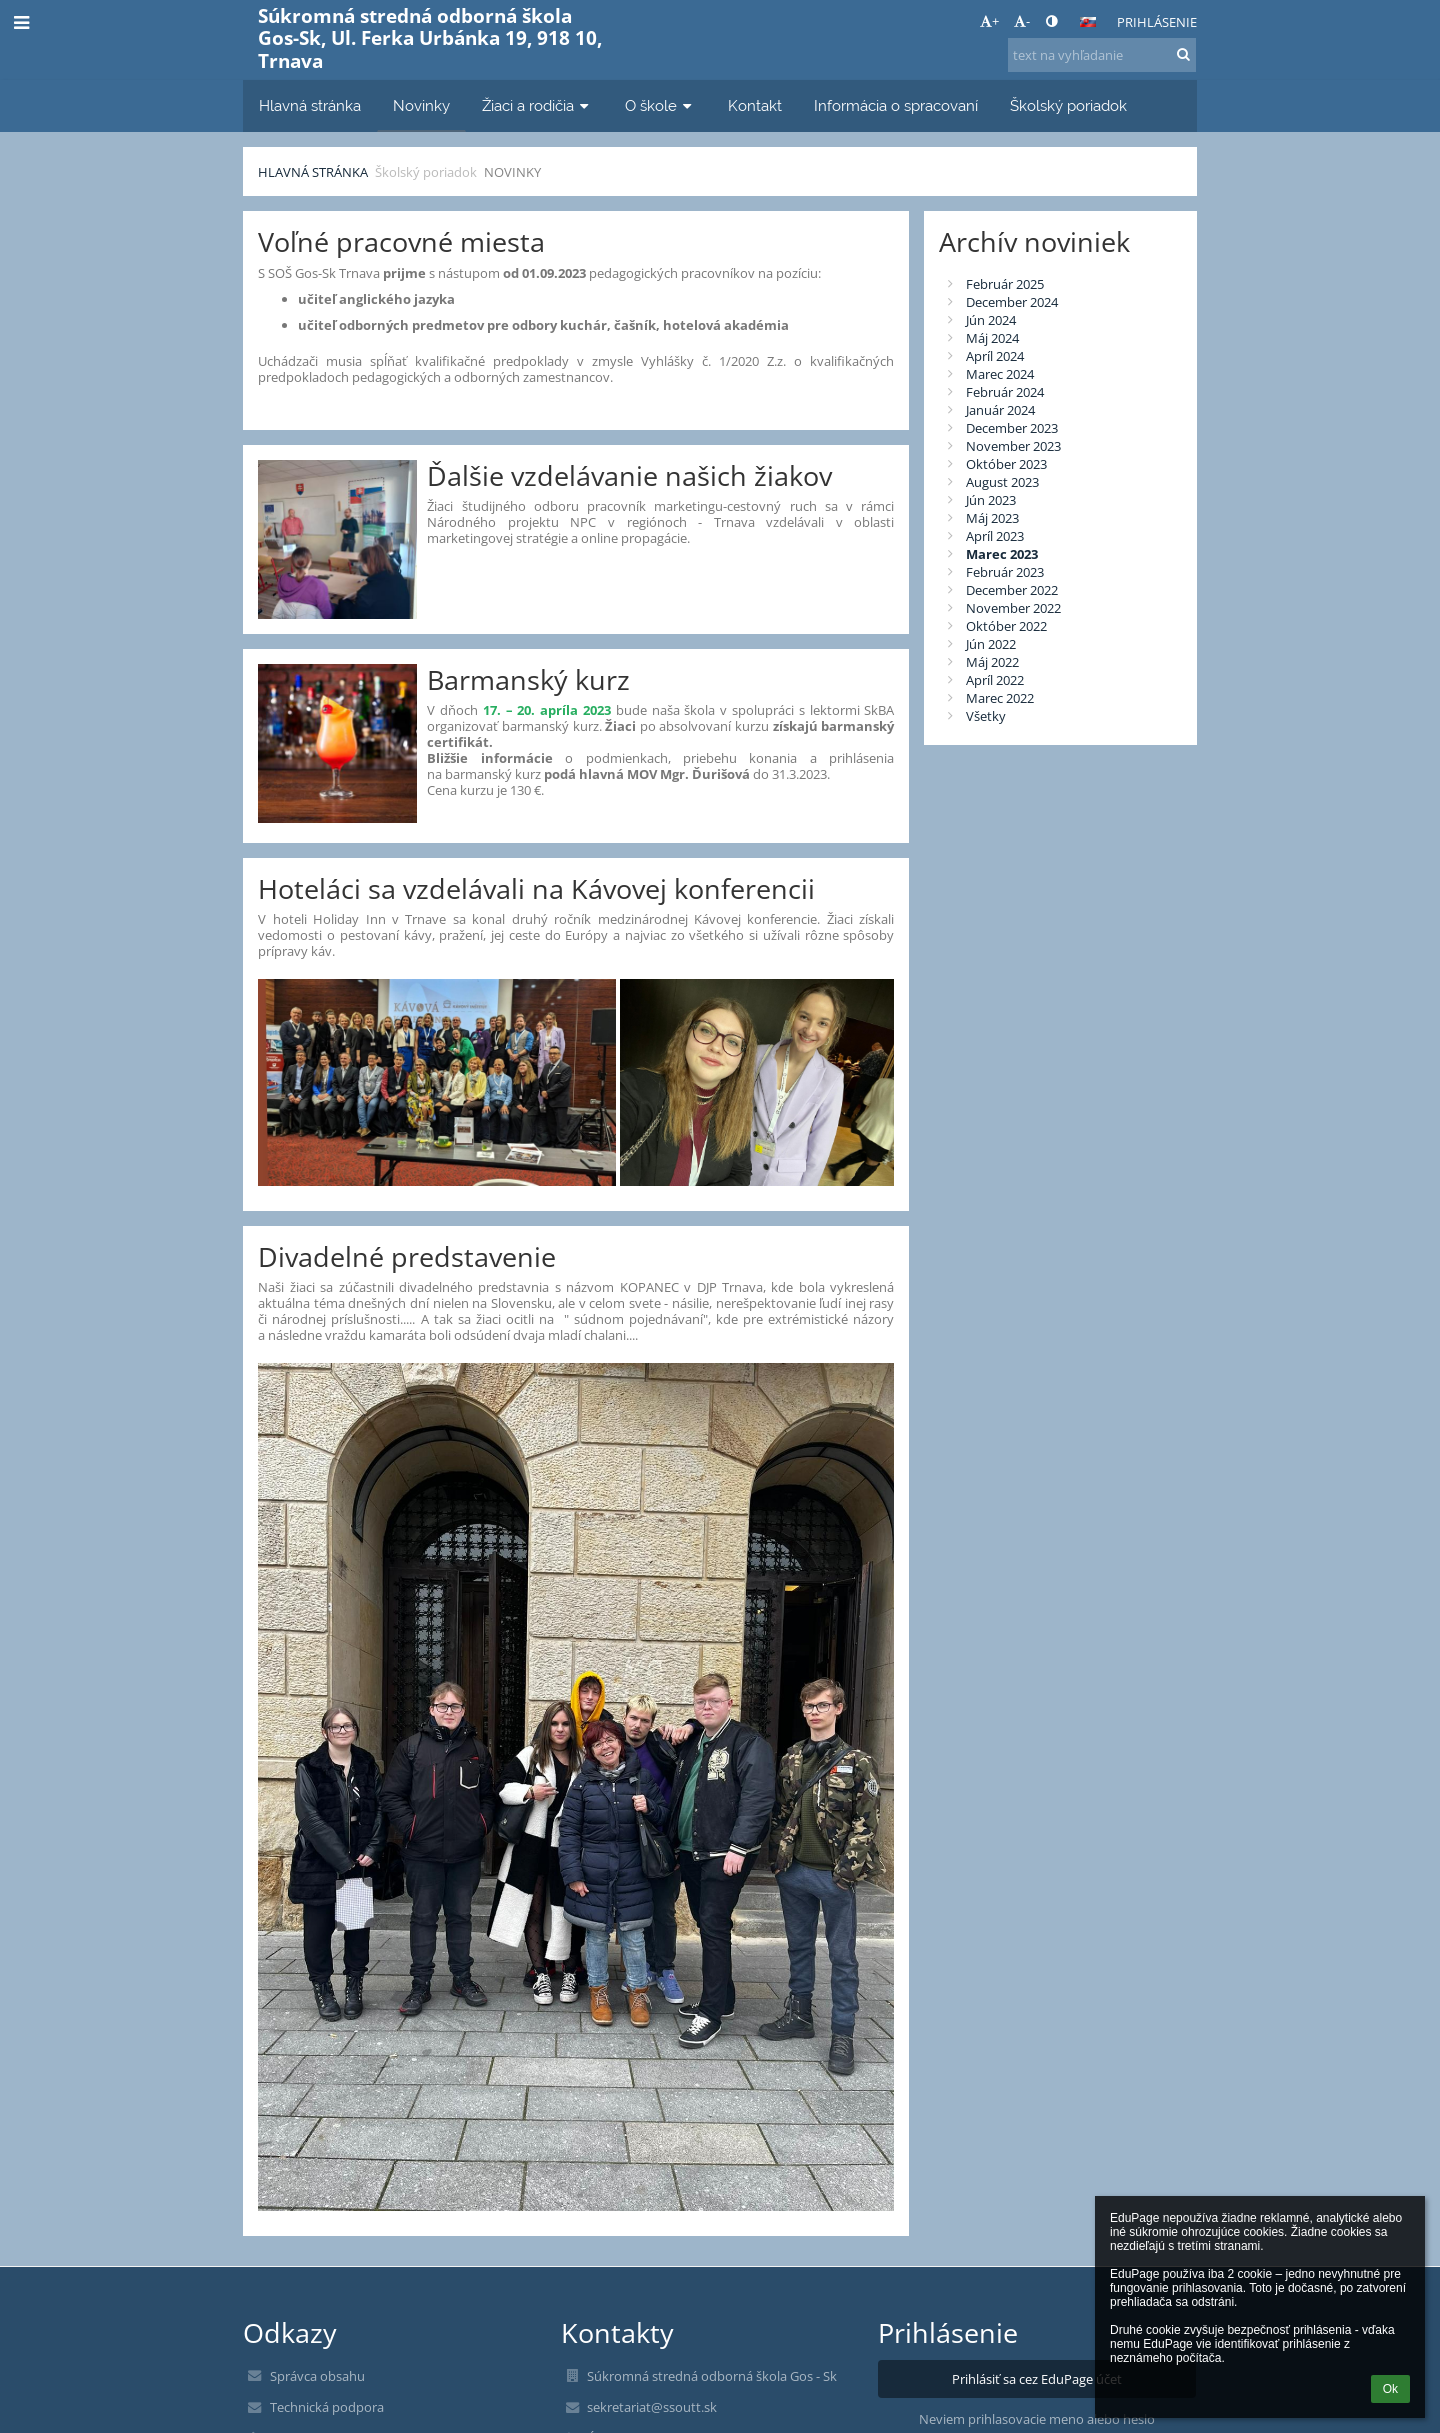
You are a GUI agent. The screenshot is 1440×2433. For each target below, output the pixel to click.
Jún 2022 (991, 644)
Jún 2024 (991, 320)
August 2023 (1002, 482)
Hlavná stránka (313, 172)
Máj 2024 (992, 338)
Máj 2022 (992, 662)
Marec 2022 (1000, 698)
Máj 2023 (992, 518)
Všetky (986, 716)
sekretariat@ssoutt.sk (652, 2407)
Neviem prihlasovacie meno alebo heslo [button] (1037, 2419)
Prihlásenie (1157, 22)
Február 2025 (1005, 284)
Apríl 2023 (995, 536)
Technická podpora (327, 2407)
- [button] (1022, 21)
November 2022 (1013, 608)
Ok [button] (1390, 2389)
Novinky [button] (421, 105)
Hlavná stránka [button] (310, 105)
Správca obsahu (317, 2376)
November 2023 (1013, 446)
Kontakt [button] (755, 105)
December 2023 (1012, 428)
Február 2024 (1005, 392)
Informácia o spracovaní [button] (896, 105)
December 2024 (1012, 302)
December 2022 (1012, 590)
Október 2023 (1006, 464)
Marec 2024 (1000, 374)
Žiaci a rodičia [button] (537, 105)
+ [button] (989, 21)
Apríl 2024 (995, 356)
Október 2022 (1006, 626)
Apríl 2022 (995, 680)
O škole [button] (660, 105)
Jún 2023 (991, 500)
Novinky (512, 172)
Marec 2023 (1002, 554)
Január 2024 (1000, 410)
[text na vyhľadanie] (1102, 55)
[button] (1088, 22)
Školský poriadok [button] (1068, 105)
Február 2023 (1005, 572)
